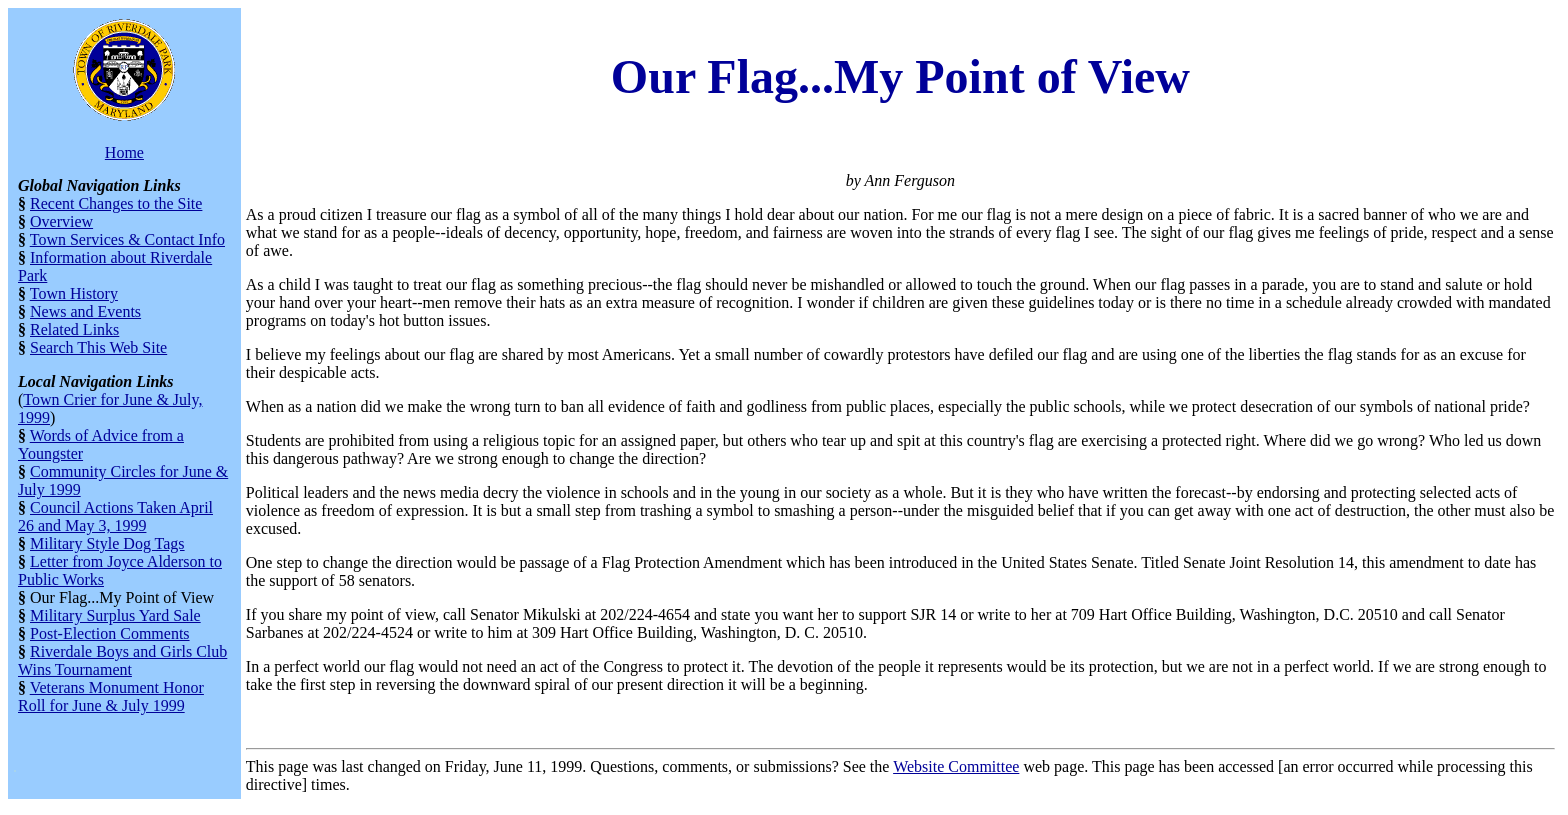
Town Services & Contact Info (127, 239)
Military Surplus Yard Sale (115, 615)
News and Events (85, 311)
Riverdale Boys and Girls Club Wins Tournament (122, 660)
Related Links (74, 329)
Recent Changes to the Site (116, 203)
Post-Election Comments (110, 633)
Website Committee (956, 766)
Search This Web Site (98, 347)
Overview (61, 221)
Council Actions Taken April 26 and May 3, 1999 (115, 516)
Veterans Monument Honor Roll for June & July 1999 (111, 696)
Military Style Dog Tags (107, 543)
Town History (74, 293)
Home (124, 152)
